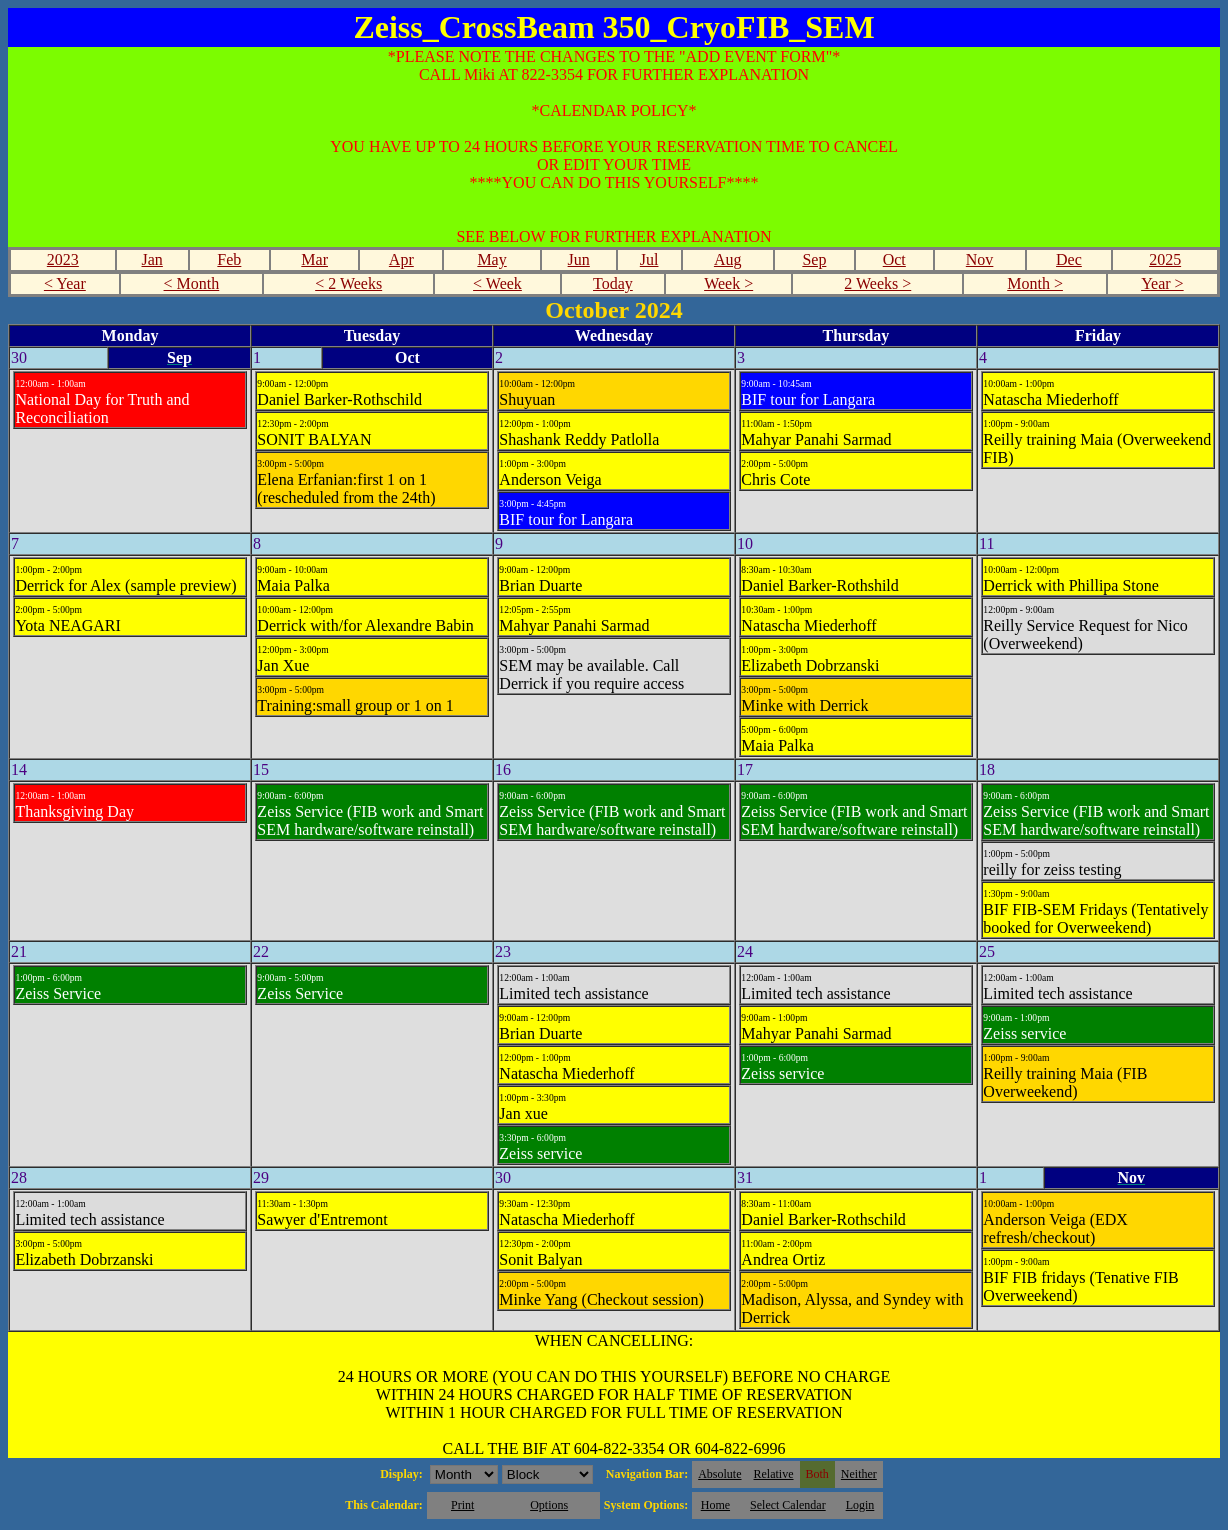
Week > (728, 283)
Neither (859, 1474)
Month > (1035, 283)
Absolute (719, 1474)
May (491, 259)
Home (715, 1505)
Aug (728, 259)
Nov (980, 259)
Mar (314, 259)
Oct (894, 259)
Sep (814, 259)
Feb (229, 259)
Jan (152, 259)
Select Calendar (788, 1505)
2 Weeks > (877, 283)
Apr (401, 259)
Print (462, 1505)
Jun (579, 259)
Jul (649, 259)
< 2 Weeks (348, 283)
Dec (1069, 259)
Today (613, 283)
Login (860, 1505)
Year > (1162, 283)
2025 (1165, 259)
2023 (63, 259)
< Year (65, 283)
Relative (774, 1474)
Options (549, 1505)
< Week (497, 283)
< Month (192, 283)
